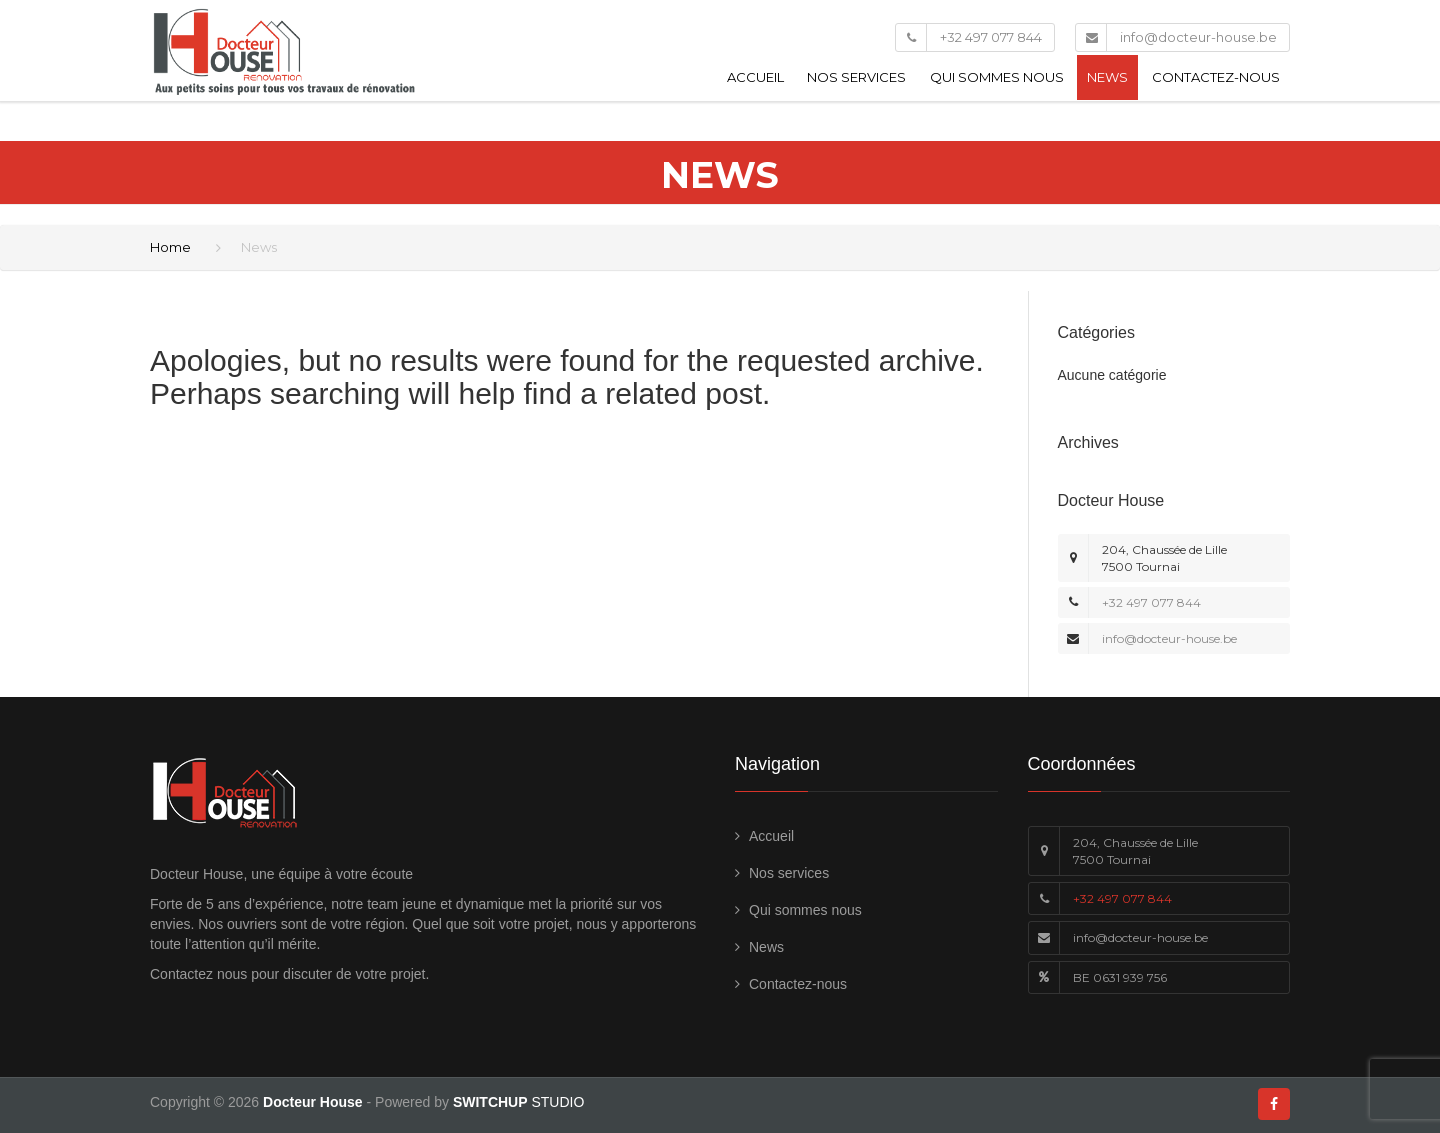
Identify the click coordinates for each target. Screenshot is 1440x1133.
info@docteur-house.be (1198, 37)
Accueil (755, 77)
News (1107, 77)
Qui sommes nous (997, 77)
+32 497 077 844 (991, 37)
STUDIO (518, 1102)
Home (170, 247)
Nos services (856, 77)
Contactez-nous (1216, 77)
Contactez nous (198, 974)
